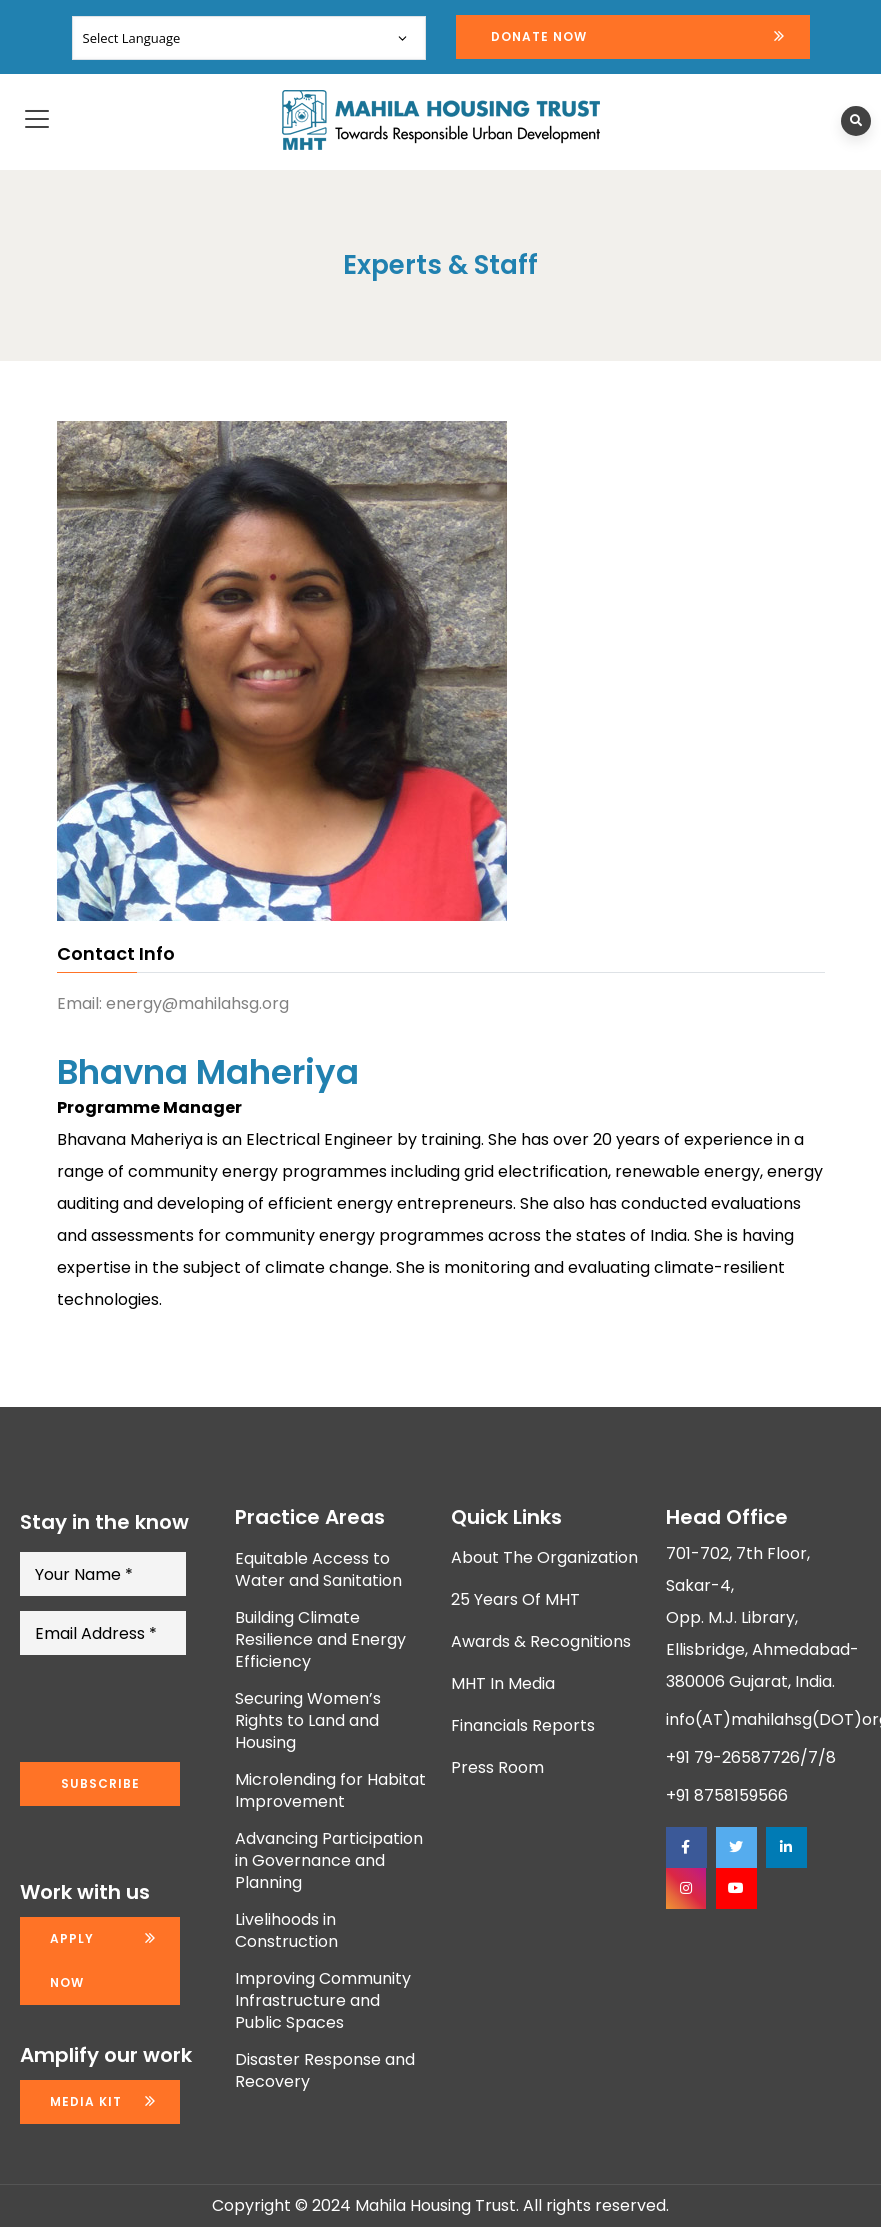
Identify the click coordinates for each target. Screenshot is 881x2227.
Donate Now (539, 36)
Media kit (86, 2101)
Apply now (72, 1960)
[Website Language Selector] (249, 38)
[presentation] (172, 1709)
